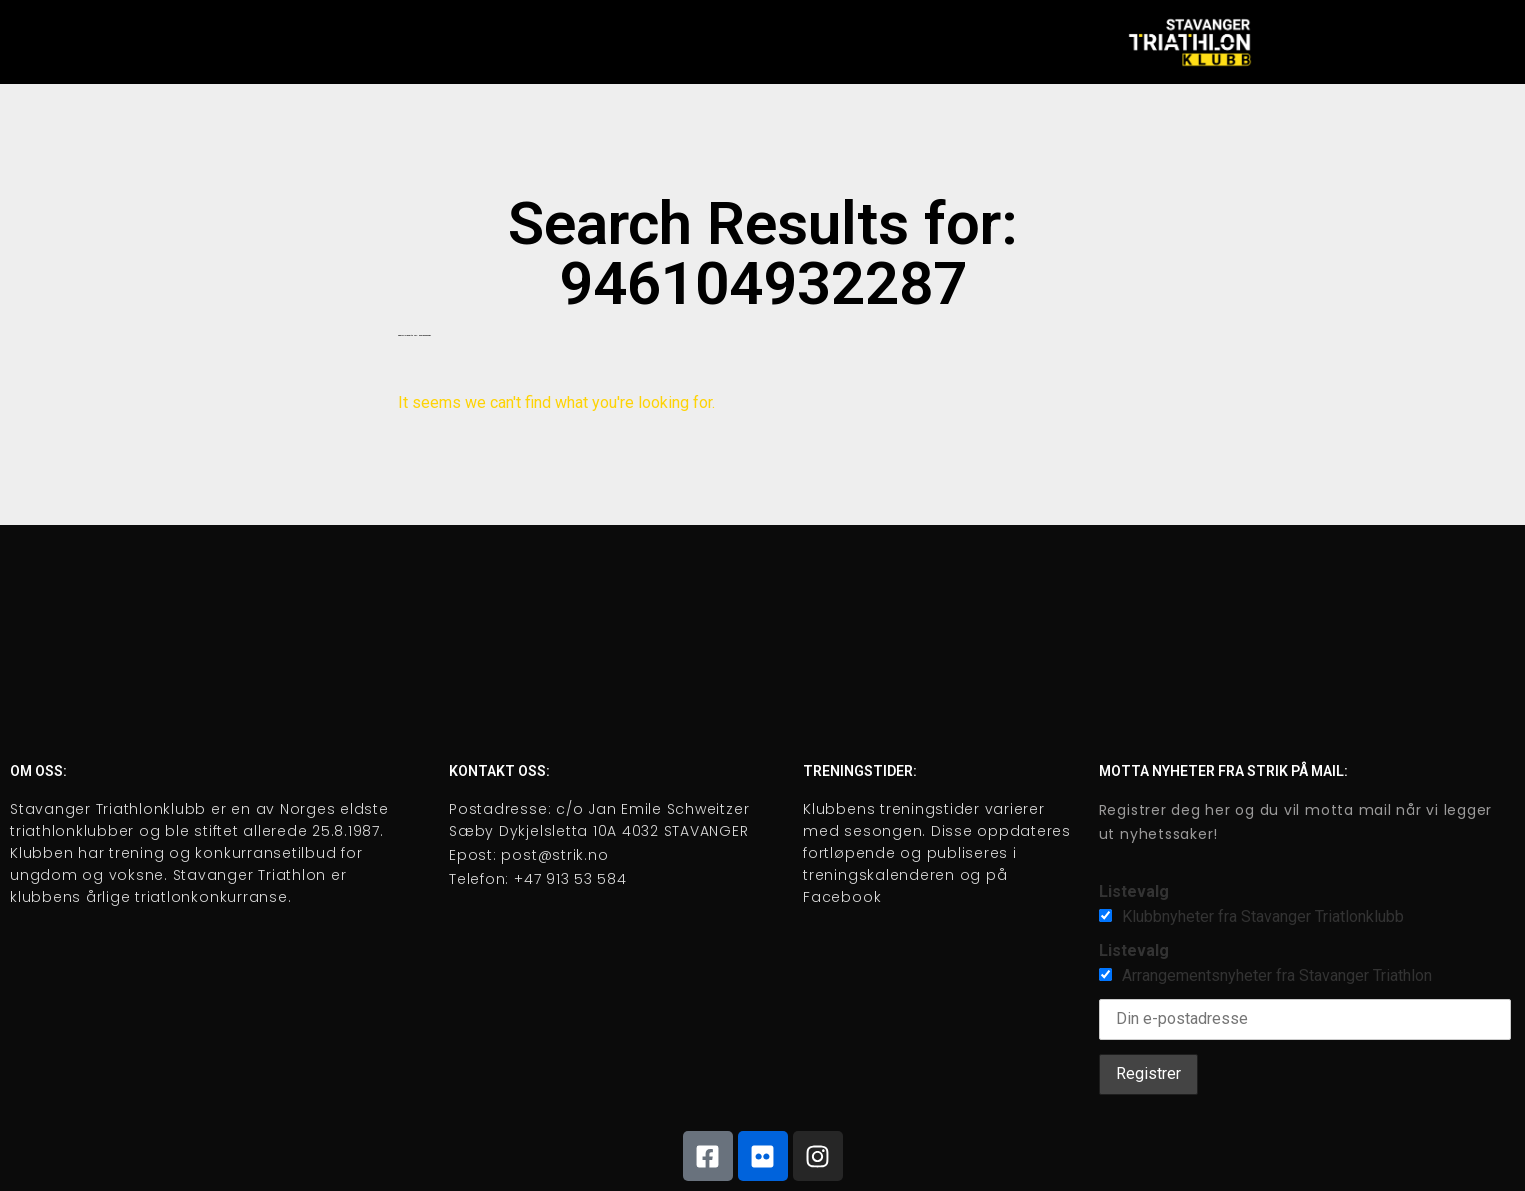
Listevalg (1134, 891)
